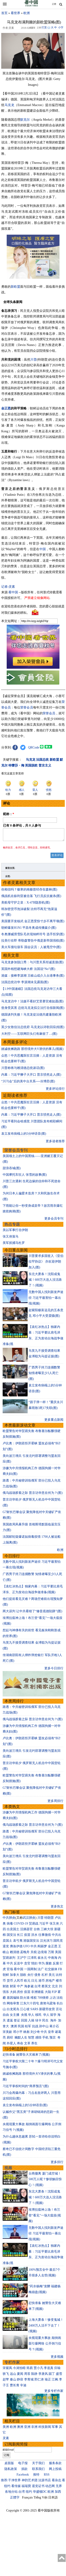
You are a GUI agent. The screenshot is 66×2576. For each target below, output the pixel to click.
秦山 (13, 2433)
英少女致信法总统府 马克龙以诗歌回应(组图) (32, 1081)
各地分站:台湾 (15, 2545)
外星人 (11, 2097)
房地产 (50, 2034)
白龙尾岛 (13, 2063)
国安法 (11, 1988)
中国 (42, 600)
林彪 (26, 2085)
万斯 (51, 2006)
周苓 (27, 2427)
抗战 (35, 2080)
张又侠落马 (10, 1290)
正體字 (15, 2551)
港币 (41, 2034)
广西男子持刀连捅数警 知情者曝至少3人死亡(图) (44, 1426)
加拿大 (14, 2028)
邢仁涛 (39, 2433)
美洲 (6, 2480)
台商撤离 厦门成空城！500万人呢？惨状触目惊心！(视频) (45, 2232)
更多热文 (57, 1960)
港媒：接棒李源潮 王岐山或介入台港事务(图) (32, 1029)
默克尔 (25, 119)
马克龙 (9, 105)
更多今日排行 (53, 1722)
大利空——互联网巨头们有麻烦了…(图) (29, 1087)
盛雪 (59, 2427)
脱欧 (23, 2028)
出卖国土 (13, 1983)
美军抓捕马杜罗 (14, 1296)
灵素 (6, 2492)
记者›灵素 (8, 638)
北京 (55, 2040)
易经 (10, 2091)
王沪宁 (21, 2011)
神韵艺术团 (29, 2534)
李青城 (29, 2433)
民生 (45, 2074)
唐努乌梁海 (48, 2057)
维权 (33, 2051)
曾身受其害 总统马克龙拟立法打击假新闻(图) (32, 1061)
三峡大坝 (47, 1983)
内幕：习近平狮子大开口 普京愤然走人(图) (31, 1128)
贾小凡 (38, 2421)
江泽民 (32, 2011)
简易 (29, 2421)
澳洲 (14, 2080)
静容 (20, 2433)
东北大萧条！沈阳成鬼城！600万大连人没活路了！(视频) (45, 1333)
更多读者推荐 (55, 1195)
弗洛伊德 (16, 2000)
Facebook (23, 2528)
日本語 (53, 2551)
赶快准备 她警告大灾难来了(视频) (26, 2108)
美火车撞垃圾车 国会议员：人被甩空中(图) (31, 1001)
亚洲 (27, 2480)
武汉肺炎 (29, 1971)
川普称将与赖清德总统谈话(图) (23, 1121)
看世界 (15, 13)
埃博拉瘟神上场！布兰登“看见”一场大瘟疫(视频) (45, 2269)
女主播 (15, 2068)
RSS (46, 2528)
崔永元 (42, 2011)
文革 (27, 2097)
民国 (21, 2080)
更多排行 (57, 2216)
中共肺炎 (9, 1971)
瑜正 (48, 2433)
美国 (58, 2006)
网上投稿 (55, 2522)
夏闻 (20, 2427)
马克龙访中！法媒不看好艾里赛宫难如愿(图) (32, 1055)
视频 (8, 2221)
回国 (24, 2074)
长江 (20, 1988)
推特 (36, 2528)
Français (27, 2551)
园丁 (52, 2427)
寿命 (20, 2097)
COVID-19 (21, 1977)
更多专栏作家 (53, 2444)
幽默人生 (21, 2091)
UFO (26, 2000)
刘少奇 (35, 2085)
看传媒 (16, 2539)
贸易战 (33, 1977)
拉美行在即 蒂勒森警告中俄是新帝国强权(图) (32, 994)
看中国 (13, 644)
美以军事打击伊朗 (15, 1283)
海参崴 (29, 2040)
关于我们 (38, 2517)
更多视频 (57, 2410)
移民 (38, 2068)
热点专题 (12, 1278)
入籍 (31, 2074)
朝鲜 (6, 2028)
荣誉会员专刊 (16, 1204)
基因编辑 (13, 2051)
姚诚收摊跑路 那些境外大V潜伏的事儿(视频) (32, 1102)
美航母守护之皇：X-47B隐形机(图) (25, 956)
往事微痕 (44, 1988)
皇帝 (51, 2085)
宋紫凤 (7, 2421)
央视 (24, 2068)
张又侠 (54, 1977)
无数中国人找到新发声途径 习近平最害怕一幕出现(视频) (46, 1351)
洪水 (34, 1988)
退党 (6, 2000)
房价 (20, 2045)
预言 (53, 2091)
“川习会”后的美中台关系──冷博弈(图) (28, 1135)
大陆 (48, 2045)
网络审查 (13, 2057)
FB (60, 2023)
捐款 (24, 2522)
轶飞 (6, 2427)
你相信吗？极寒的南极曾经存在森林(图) (29, 943)
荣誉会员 (26, 759)
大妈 (13, 2045)
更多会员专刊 (53, 1272)
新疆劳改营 (47, 2063)
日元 (34, 2034)
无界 (59, 2539)
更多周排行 (55, 1854)
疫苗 (27, 1988)
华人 (31, 2068)
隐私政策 (10, 2522)
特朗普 (49, 1971)
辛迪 (23, 2439)
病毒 (10, 1977)
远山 (13, 2427)
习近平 (44, 1977)
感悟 (38, 2091)
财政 (6, 2040)
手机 (45, 2091)
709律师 (43, 2051)
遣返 (10, 2074)
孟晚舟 (25, 2006)
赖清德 (14, 2006)
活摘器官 (26, 1983)
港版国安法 (31, 1994)
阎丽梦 (42, 2000)
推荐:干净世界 (11, 2534)
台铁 (37, 1983)
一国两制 (30, 2023)
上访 (52, 2051)
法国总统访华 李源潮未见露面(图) (25, 1036)
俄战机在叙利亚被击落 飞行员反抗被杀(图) (31, 949)
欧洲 (26, 13)
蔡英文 (46, 2040)
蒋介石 (54, 2080)
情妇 (34, 2017)
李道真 (48, 2421)
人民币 (18, 2034)
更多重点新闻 (53, 1473)
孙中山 (44, 2080)
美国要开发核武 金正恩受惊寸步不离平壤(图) (32, 975)
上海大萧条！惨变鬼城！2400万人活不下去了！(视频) (46, 2379)
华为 (41, 2017)
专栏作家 (12, 2416)
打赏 (44, 27)
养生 (34, 2097)
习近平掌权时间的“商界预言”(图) (26, 2140)
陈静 (34, 2427)
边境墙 (42, 2006)
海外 (53, 2074)
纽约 (29, 2545)
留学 (53, 2068)
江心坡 (25, 2063)
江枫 (55, 2433)
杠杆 (45, 2028)
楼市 (59, 2034)
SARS (34, 2063)
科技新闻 (44, 2480)
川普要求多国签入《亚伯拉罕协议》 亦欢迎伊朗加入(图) (46, 1315)
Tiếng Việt (41, 2551)
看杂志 (56, 2534)
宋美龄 (7, 2085)
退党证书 (38, 2539)
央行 (30, 2028)
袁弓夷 (18, 1994)
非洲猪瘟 (37, 2045)
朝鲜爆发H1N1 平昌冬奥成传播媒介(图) (28, 981)
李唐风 (43, 2427)
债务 (37, 2028)
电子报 (23, 2517)
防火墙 (25, 2051)
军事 (55, 2480)
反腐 (56, 2017)
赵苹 (6, 2433)
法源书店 (44, 2534)
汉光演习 (46, 1994)
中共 (33, 2000)
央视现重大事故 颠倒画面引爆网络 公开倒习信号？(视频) (45, 2397)
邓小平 (18, 2085)
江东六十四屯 (29, 2057)
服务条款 (55, 2517)
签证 (17, 2074)
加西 (58, 2545)
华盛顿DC (40, 2545)
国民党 (58, 1994)
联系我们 (38, 2522)
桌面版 (9, 2517)
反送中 (18, 2017)
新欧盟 (15, 286)
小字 (60, 27)
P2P (54, 2045)
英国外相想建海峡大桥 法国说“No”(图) (28, 1022)
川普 (33, 359)
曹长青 (14, 2439)
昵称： (8, 865)
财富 (13, 2040)
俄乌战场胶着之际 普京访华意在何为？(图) (33, 1546)
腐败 (48, 2017)
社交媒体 (51, 2023)
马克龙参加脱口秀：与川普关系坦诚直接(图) (32, 1016)
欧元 (27, 2034)
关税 (33, 2006)
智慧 (31, 2091)
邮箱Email (8, 2503)
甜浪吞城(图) (12, 1222)
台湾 (37, 2040)
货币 (10, 2034)
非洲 (34, 2480)
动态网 (50, 2539)
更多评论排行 (55, 1142)
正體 (54, 4)
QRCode (33, 799)
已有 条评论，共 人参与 (22, 877)
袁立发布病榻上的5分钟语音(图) (23, 1187)
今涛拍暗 (19, 2421)
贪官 (27, 2017)
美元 (52, 2028)
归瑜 (57, 2421)
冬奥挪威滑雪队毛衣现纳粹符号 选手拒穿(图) (32, 988)
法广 (40, 2023)
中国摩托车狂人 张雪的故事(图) (25, 1228)
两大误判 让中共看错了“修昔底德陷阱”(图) (32, 1665)
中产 (20, 2040)
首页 (4, 13)
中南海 (52, 2011)
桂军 (28, 2080)
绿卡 (38, 2074)
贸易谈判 (9, 2011)
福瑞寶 (26, 2539)
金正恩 (6, 460)
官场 (10, 2023)
